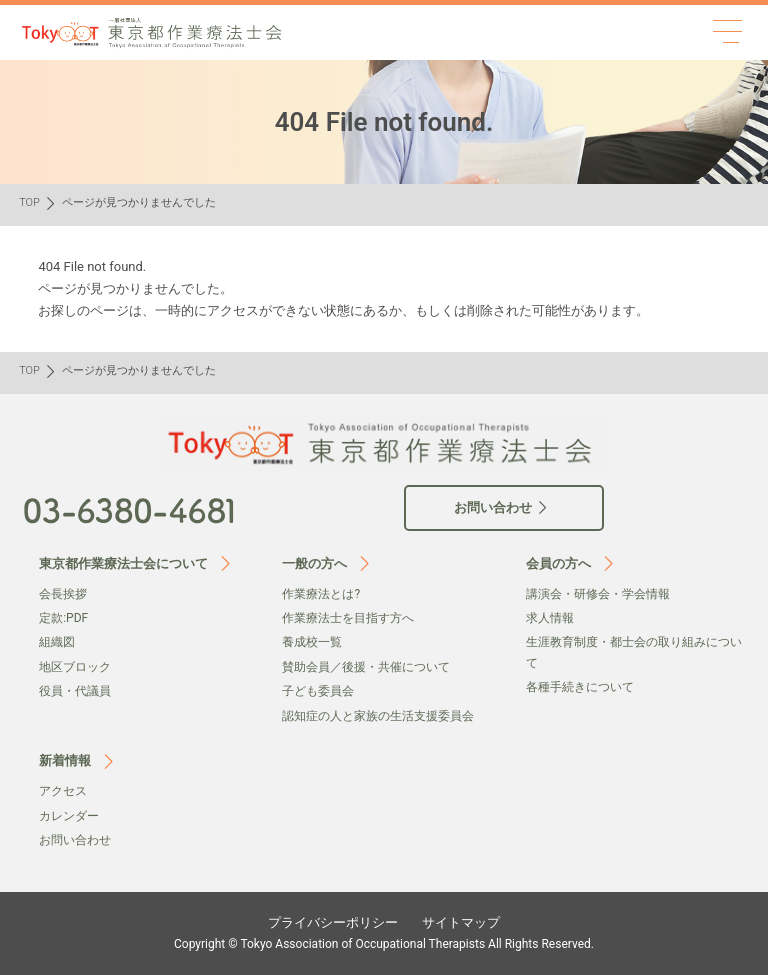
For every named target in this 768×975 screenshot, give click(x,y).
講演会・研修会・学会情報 (598, 594)
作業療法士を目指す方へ (348, 618)
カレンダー (69, 816)
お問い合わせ (75, 840)
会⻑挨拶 (63, 594)
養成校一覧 (312, 642)
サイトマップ (461, 922)
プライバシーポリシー (333, 922)
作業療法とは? (321, 594)
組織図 (57, 642)
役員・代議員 (75, 691)
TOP (29, 202)
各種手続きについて (580, 687)
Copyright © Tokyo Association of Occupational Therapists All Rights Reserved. (384, 944)
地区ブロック (75, 667)
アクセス (63, 791)
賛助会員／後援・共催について (366, 667)
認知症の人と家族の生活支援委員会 (378, 716)
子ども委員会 (318, 691)
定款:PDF (63, 618)
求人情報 (550, 618)
